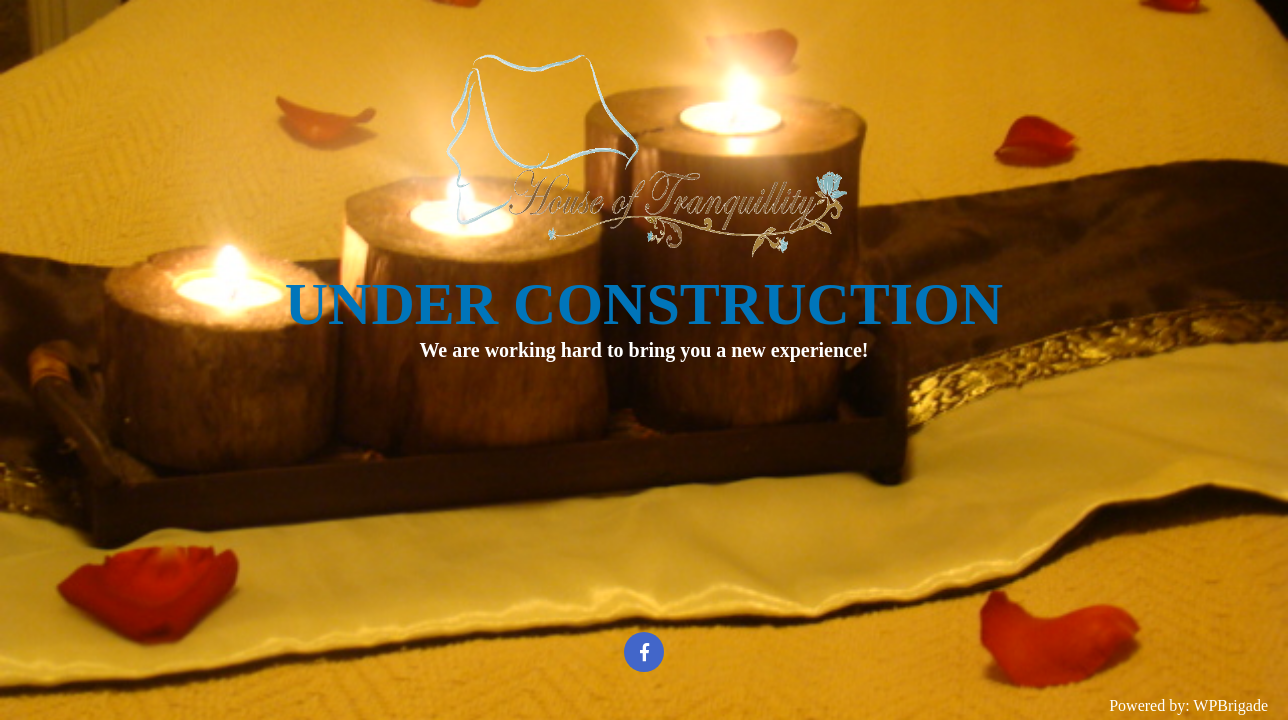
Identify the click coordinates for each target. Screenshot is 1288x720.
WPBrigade (1230, 705)
